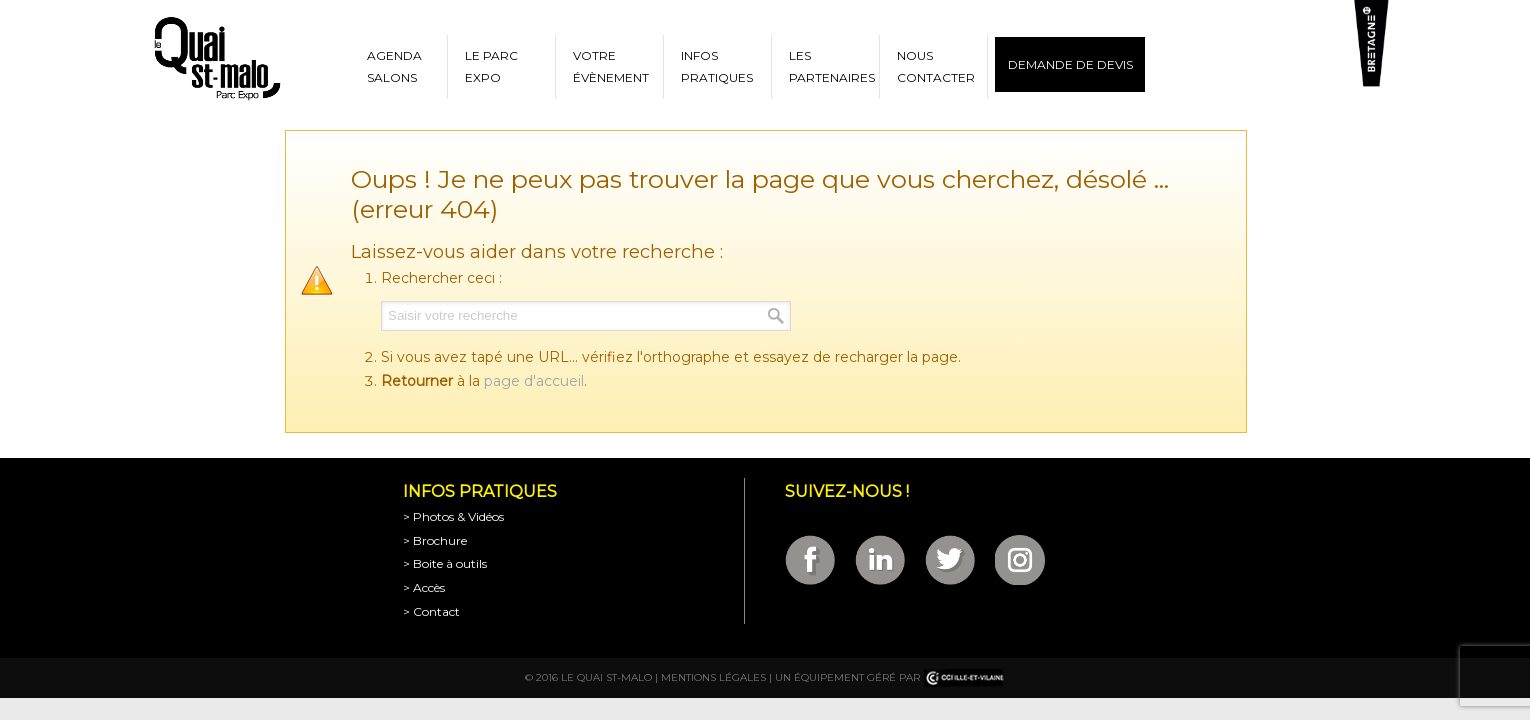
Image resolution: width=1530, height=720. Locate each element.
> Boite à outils (445, 563)
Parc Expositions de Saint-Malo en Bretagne (216, 59)
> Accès (424, 587)
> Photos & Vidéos (453, 516)
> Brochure (435, 540)
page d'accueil (534, 381)
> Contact (431, 611)
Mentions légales (713, 677)
